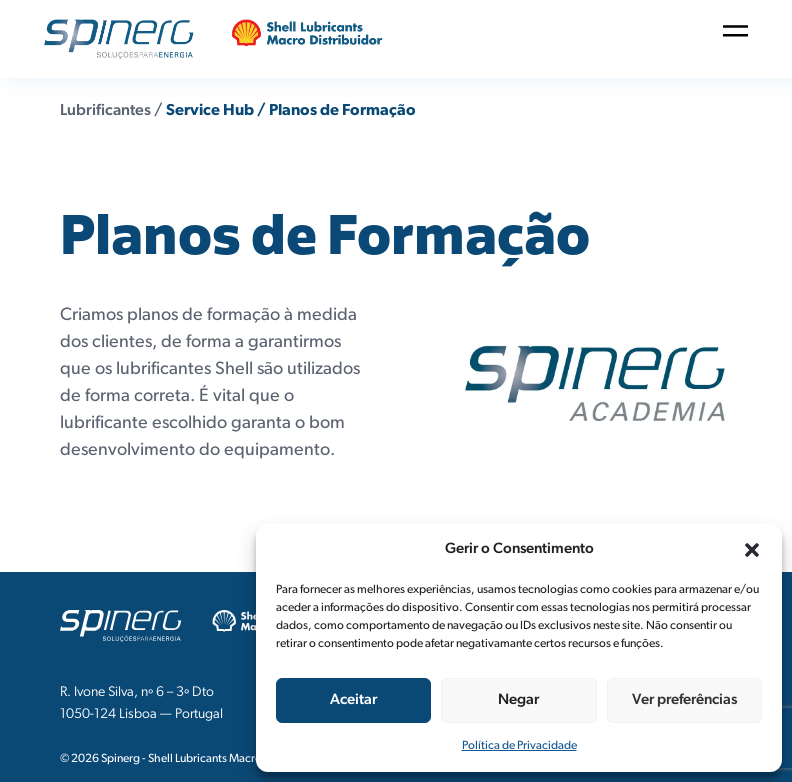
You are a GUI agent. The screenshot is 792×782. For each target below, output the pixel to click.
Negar (518, 700)
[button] (752, 550)
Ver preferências (684, 700)
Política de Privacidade (519, 746)
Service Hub (210, 111)
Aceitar (353, 700)
